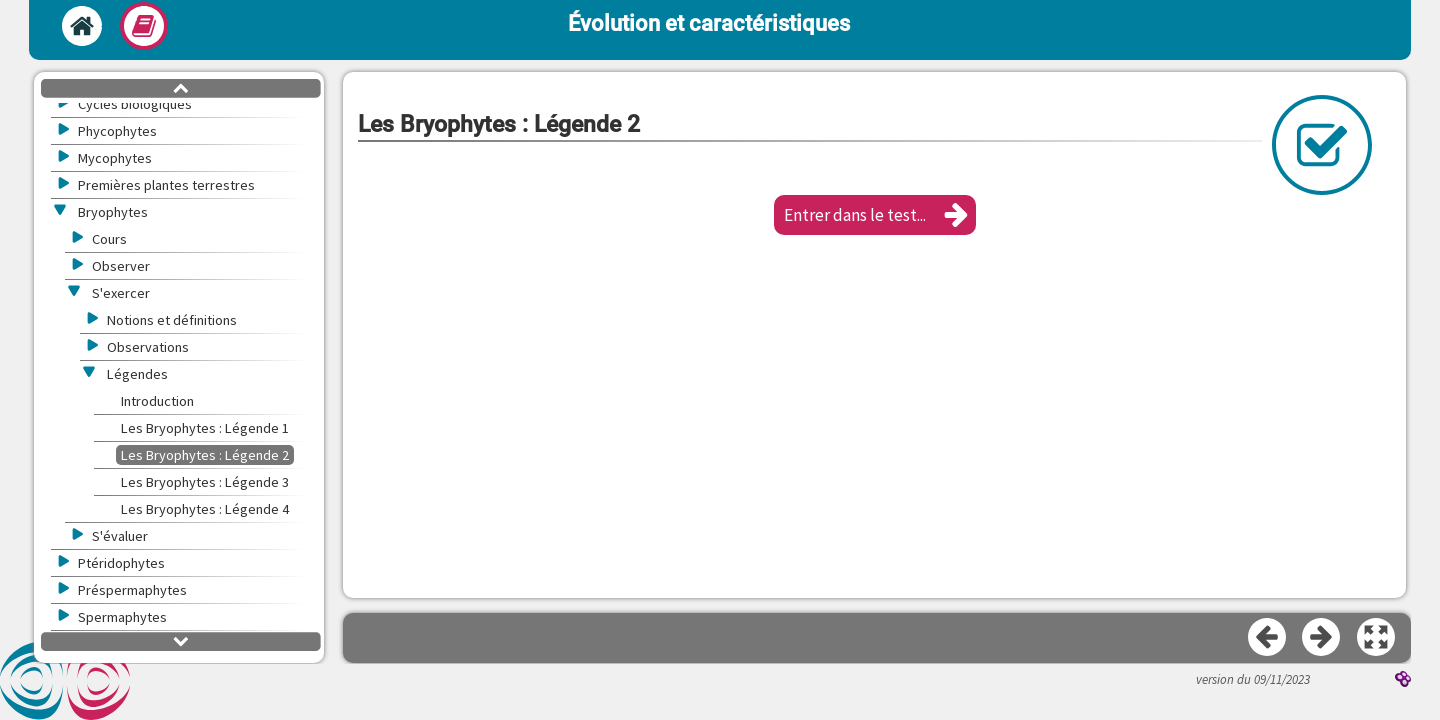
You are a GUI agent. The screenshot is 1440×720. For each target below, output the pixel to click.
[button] (875, 215)
